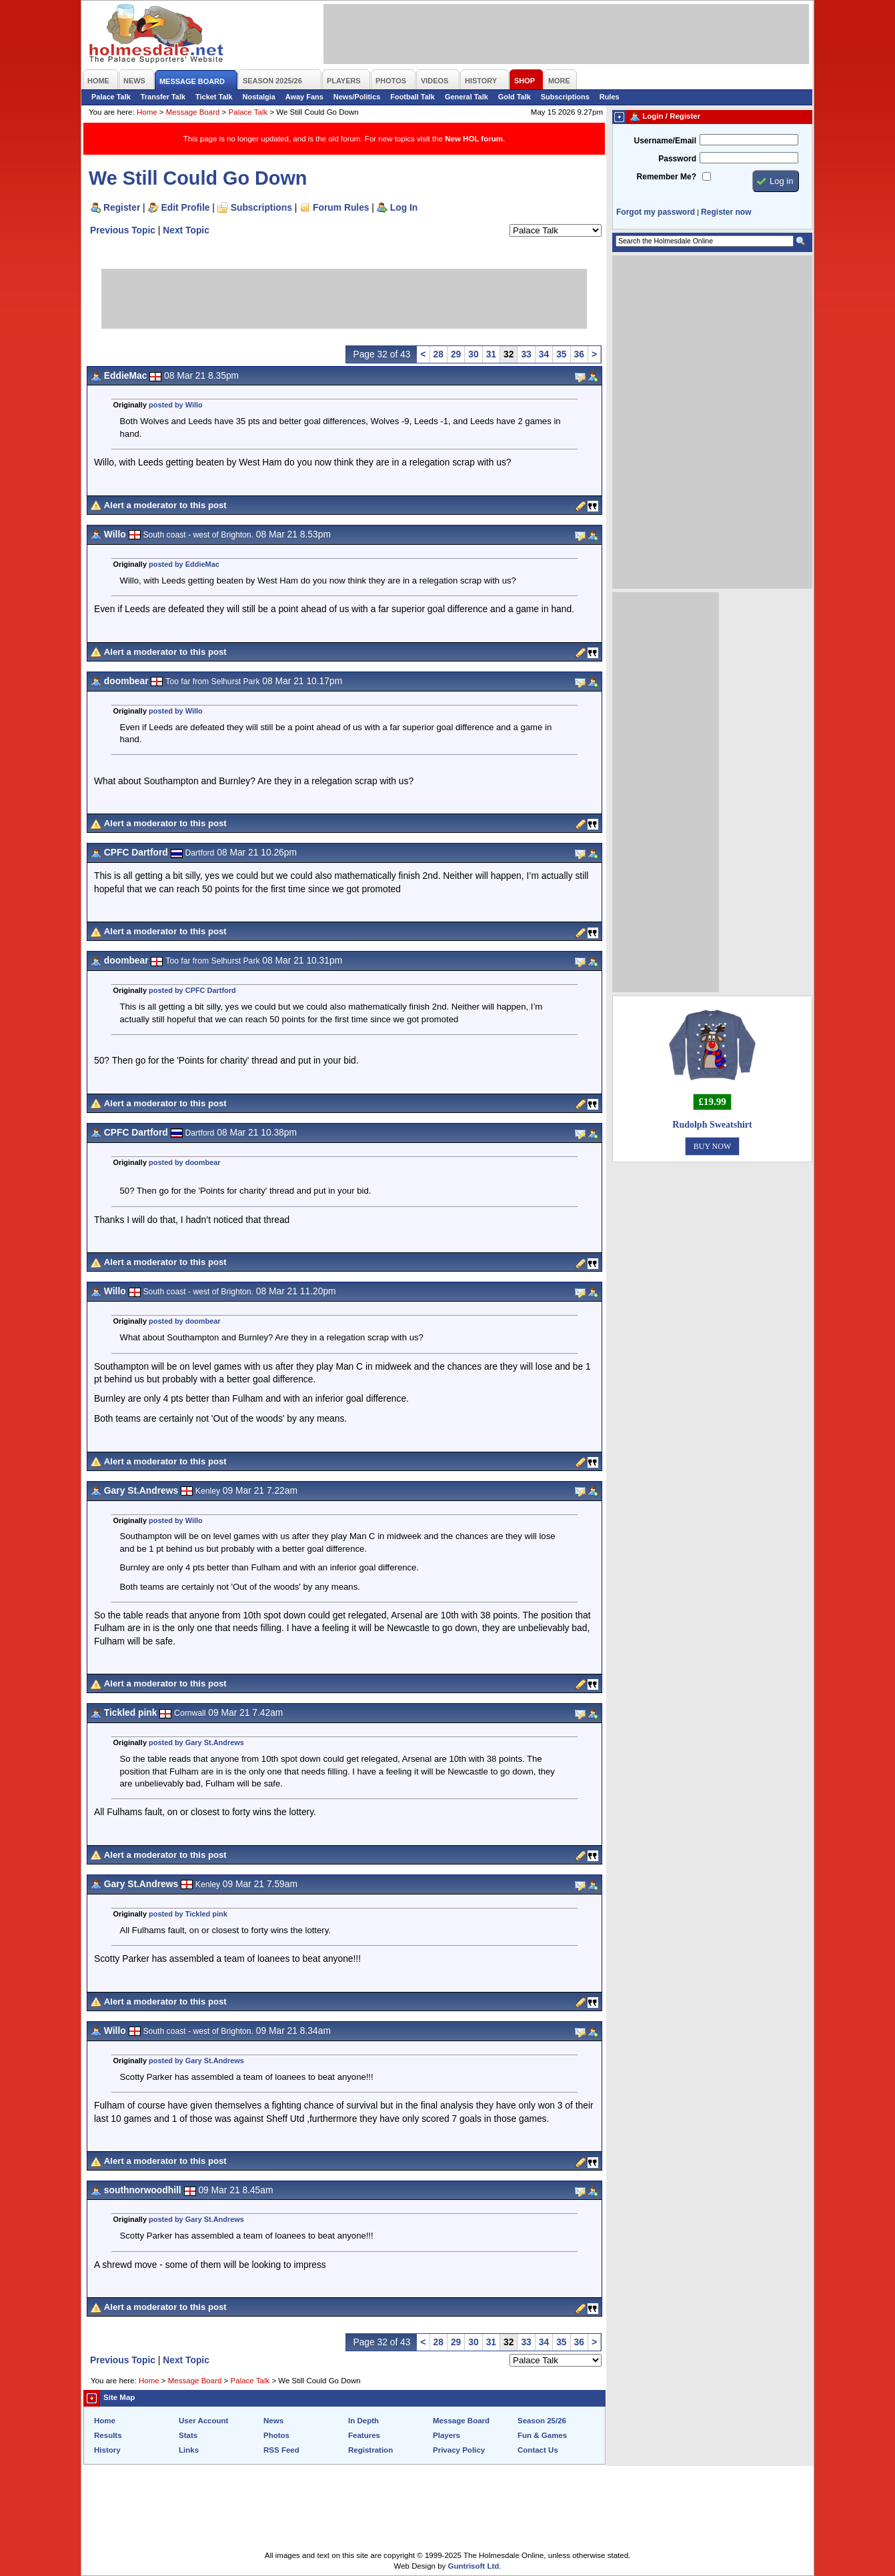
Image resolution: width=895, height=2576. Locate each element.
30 (473, 354)
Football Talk (412, 97)
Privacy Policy (459, 2450)
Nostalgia (259, 97)
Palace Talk (111, 97)
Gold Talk (514, 97)
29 (456, 354)
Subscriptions (565, 97)
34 (544, 354)
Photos (276, 2435)
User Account (203, 2421)
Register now (726, 212)
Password (677, 158)
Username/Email (665, 140)
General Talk (466, 97)
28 (438, 354)
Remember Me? (666, 176)
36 (579, 354)
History (107, 2450)
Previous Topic (122, 230)
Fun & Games (542, 2435)
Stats (188, 2435)
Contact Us (538, 2450)
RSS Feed (281, 2450)
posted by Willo (176, 405)
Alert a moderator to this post (165, 505)
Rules (610, 97)
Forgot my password (655, 212)
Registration (370, 2450)
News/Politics (357, 97)
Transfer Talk (163, 97)
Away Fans (304, 97)
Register (121, 207)
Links (189, 2450)
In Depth (363, 2421)
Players (446, 2435)
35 (561, 354)
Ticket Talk (214, 97)
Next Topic (186, 230)
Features (364, 2435)
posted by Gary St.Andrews (196, 1742)
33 (526, 354)
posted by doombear (185, 1162)
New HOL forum (474, 139)
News (273, 2421)
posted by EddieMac (184, 564)
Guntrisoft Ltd (474, 2566)
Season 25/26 (542, 2421)
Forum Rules (341, 207)
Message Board (193, 112)
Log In (403, 207)
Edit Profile (185, 207)
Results (108, 2435)
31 (491, 354)
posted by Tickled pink (188, 1914)
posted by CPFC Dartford (192, 990)
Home (147, 112)
